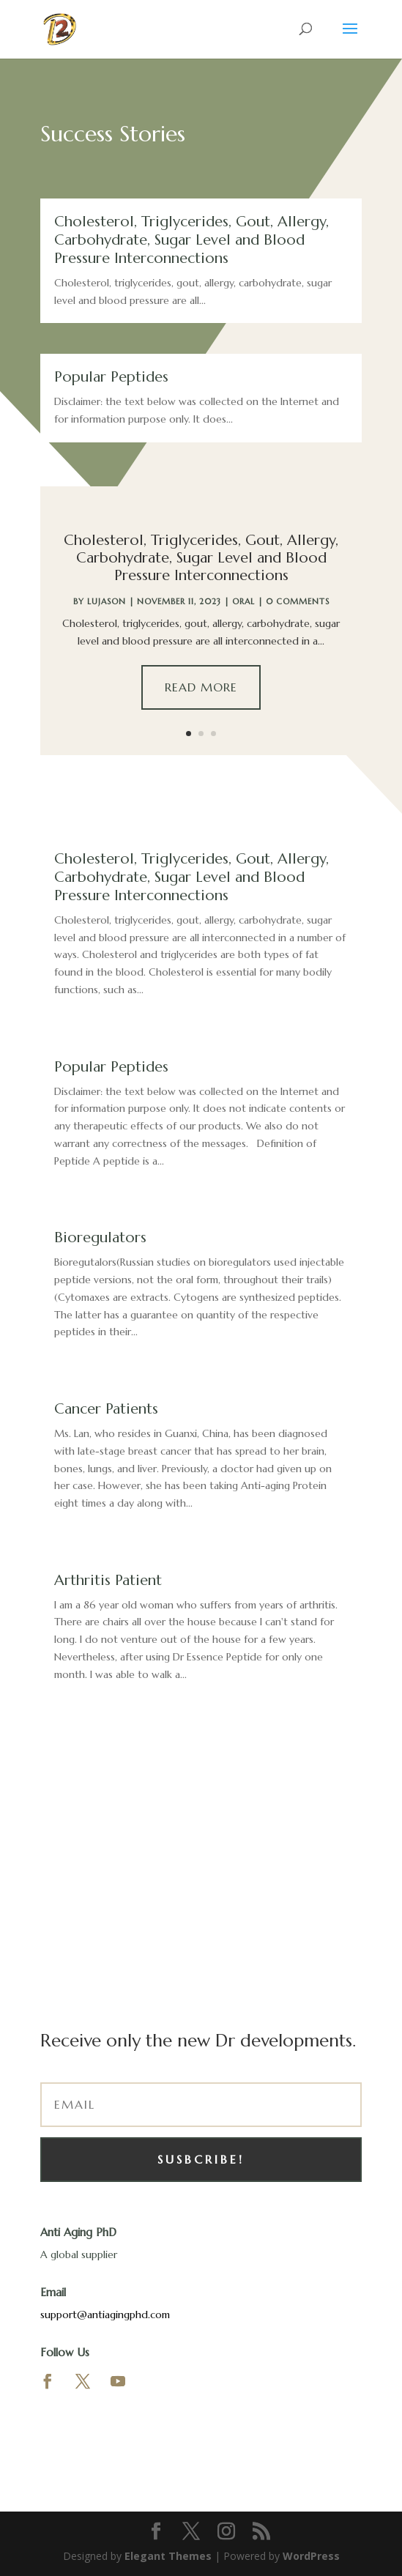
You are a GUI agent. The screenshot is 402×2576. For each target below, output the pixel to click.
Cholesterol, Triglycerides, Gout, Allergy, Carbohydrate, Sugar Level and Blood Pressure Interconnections (191, 239)
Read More (201, 687)
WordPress (311, 2556)
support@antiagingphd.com (105, 2314)
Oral (243, 601)
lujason (106, 601)
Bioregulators (100, 1237)
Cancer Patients (106, 1409)
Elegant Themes (168, 2556)
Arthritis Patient (108, 1580)
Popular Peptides (111, 377)
